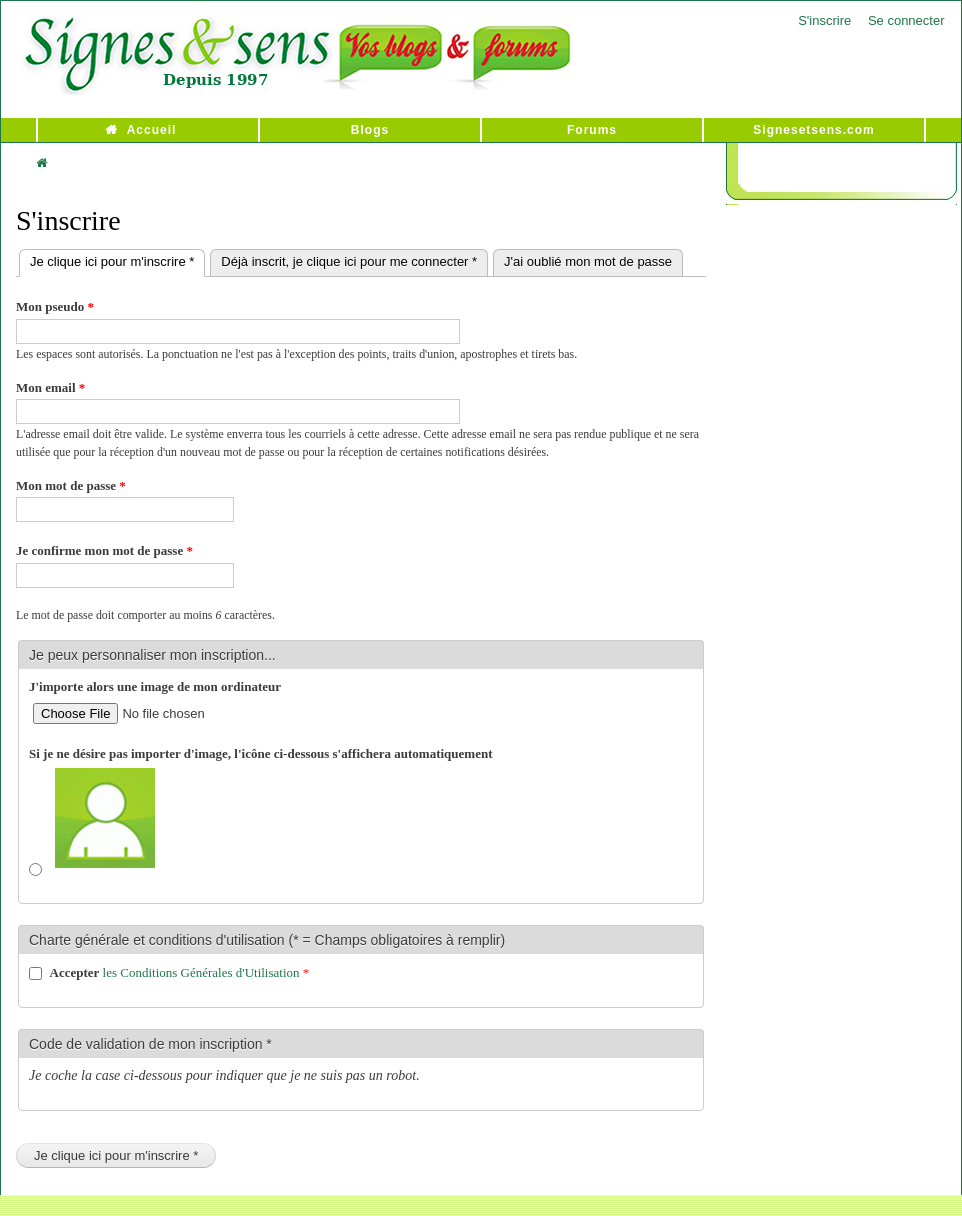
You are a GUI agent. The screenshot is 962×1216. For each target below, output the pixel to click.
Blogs (370, 130)
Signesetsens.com (813, 130)
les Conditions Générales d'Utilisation (201, 972)
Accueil (152, 130)
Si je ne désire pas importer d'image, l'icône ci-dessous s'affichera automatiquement (261, 753)
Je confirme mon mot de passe (104, 550)
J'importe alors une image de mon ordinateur (155, 686)
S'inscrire (824, 20)
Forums (592, 130)
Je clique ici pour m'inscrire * (117, 259)
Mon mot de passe (71, 485)
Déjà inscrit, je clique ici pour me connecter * (349, 261)
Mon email (50, 387)
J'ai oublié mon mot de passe (588, 261)
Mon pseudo (55, 306)
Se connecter (906, 20)
